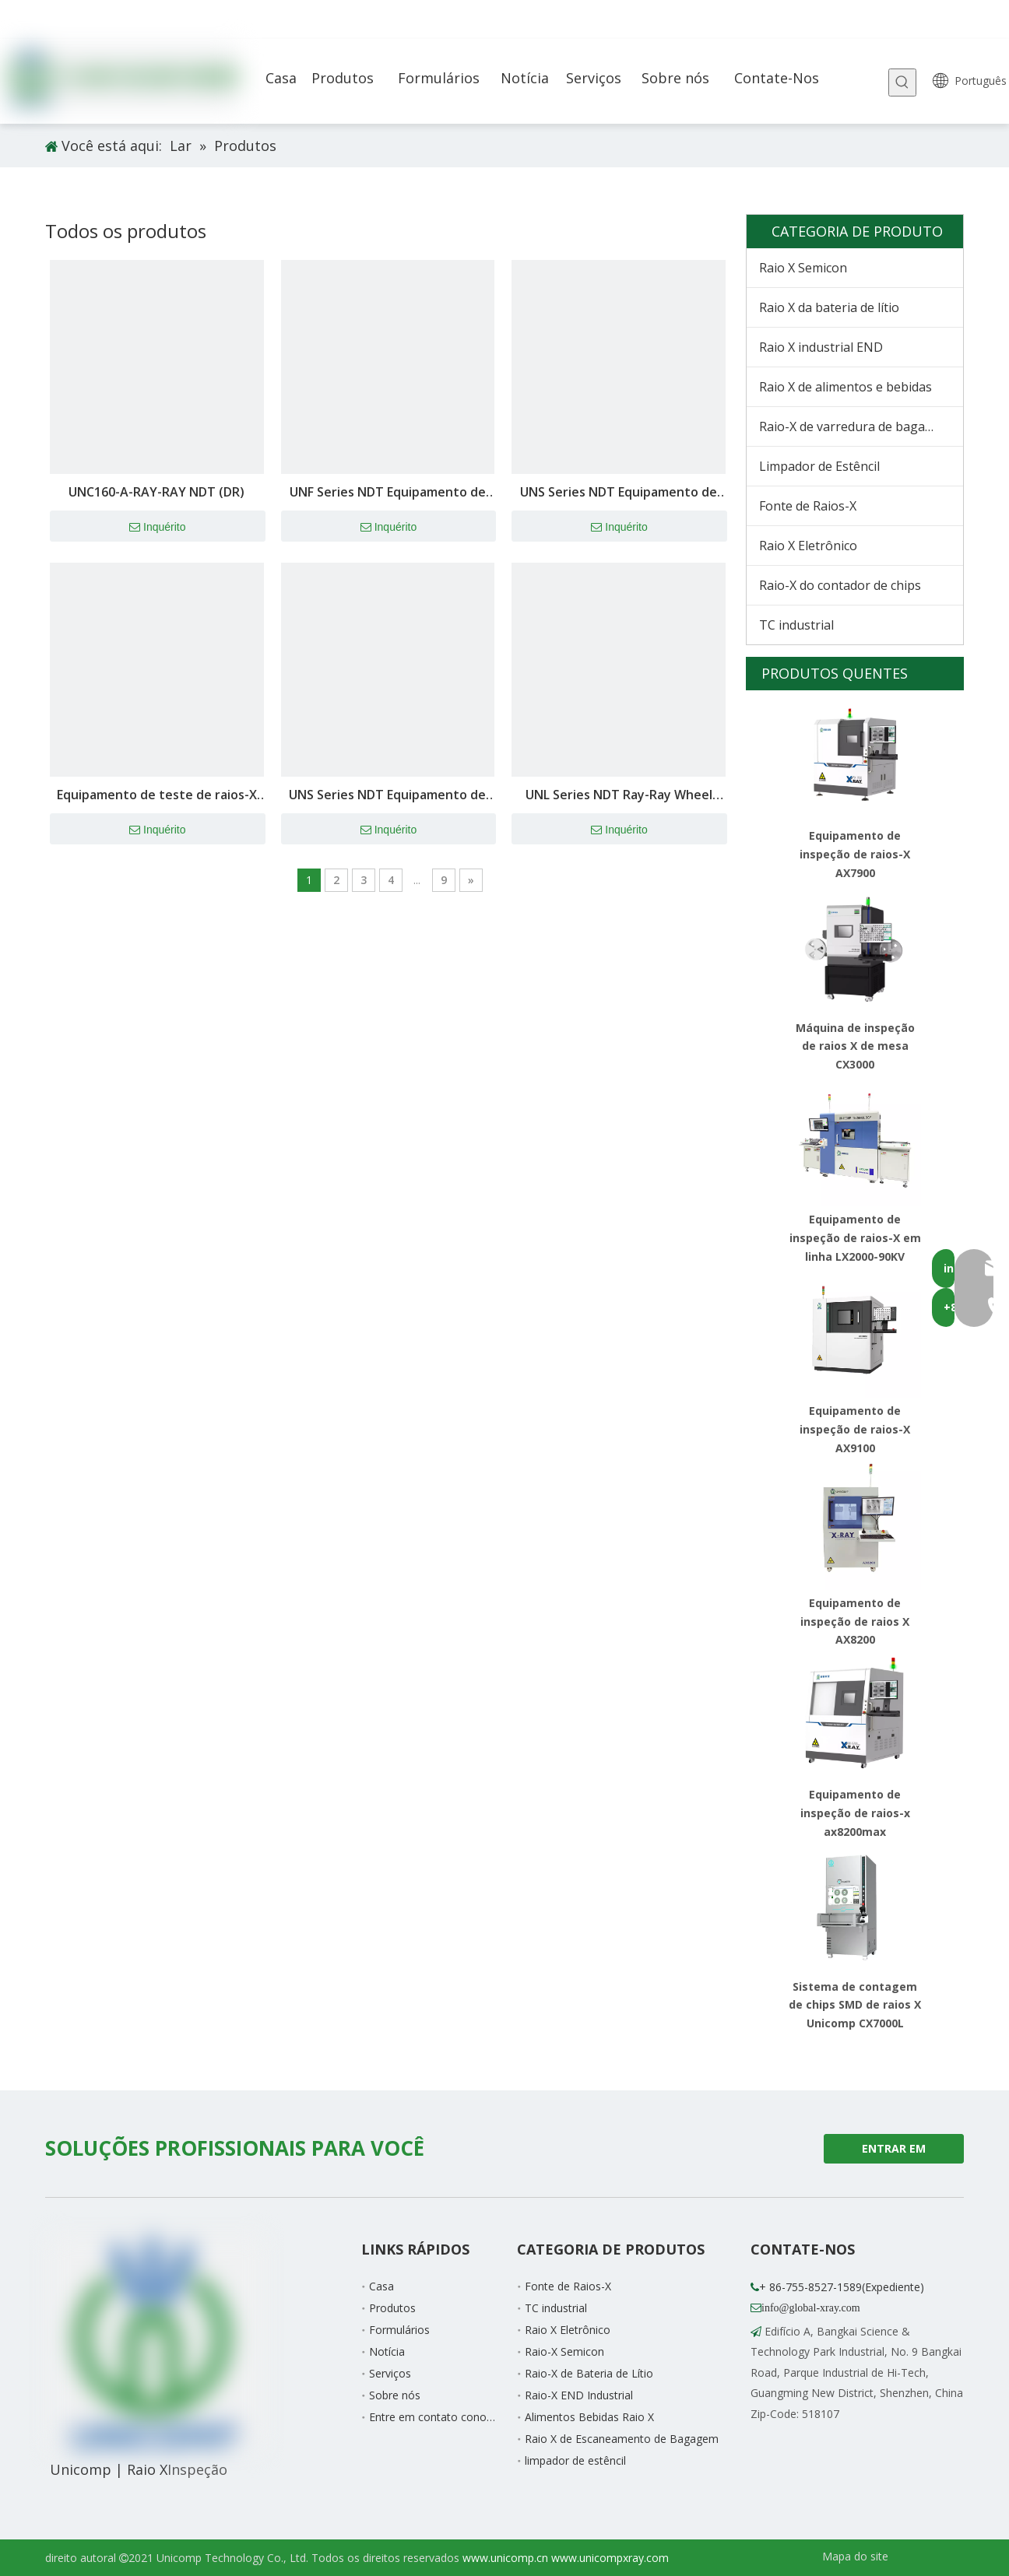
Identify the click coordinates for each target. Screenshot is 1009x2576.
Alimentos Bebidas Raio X (589, 2416)
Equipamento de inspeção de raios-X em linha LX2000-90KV (855, 1238)
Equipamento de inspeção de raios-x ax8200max (855, 1813)
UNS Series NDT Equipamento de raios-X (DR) (618, 493)
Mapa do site (855, 2556)
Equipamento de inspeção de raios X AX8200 (854, 1621)
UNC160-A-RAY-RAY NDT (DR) (156, 491)
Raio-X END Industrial (579, 2395)
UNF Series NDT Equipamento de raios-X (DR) (388, 493)
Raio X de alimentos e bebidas (845, 386)
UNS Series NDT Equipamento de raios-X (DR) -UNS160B (387, 795)
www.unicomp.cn (505, 2557)
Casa (381, 2286)
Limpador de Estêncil (819, 466)
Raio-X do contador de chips (840, 585)
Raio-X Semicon (564, 2351)
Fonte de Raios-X (807, 505)
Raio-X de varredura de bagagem (855, 426)
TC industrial (796, 624)
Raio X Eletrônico (808, 545)
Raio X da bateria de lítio (829, 307)
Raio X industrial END (821, 347)
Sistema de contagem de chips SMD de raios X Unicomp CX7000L (855, 2005)
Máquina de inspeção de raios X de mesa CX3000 (855, 1046)
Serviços (390, 2373)
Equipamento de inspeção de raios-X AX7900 (855, 854)
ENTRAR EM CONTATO (894, 2152)
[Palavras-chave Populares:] (902, 82)
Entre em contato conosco (436, 2416)
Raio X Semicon (803, 267)
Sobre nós (394, 2395)
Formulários (399, 2329)
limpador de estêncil (575, 2460)
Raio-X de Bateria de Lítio (589, 2373)
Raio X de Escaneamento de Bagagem (622, 2438)
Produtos (392, 2308)
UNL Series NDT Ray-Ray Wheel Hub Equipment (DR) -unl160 (619, 795)
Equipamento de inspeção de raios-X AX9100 (855, 1429)
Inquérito (157, 527)
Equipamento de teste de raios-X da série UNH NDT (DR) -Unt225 (157, 795)
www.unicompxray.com (610, 2557)
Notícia (387, 2351)
